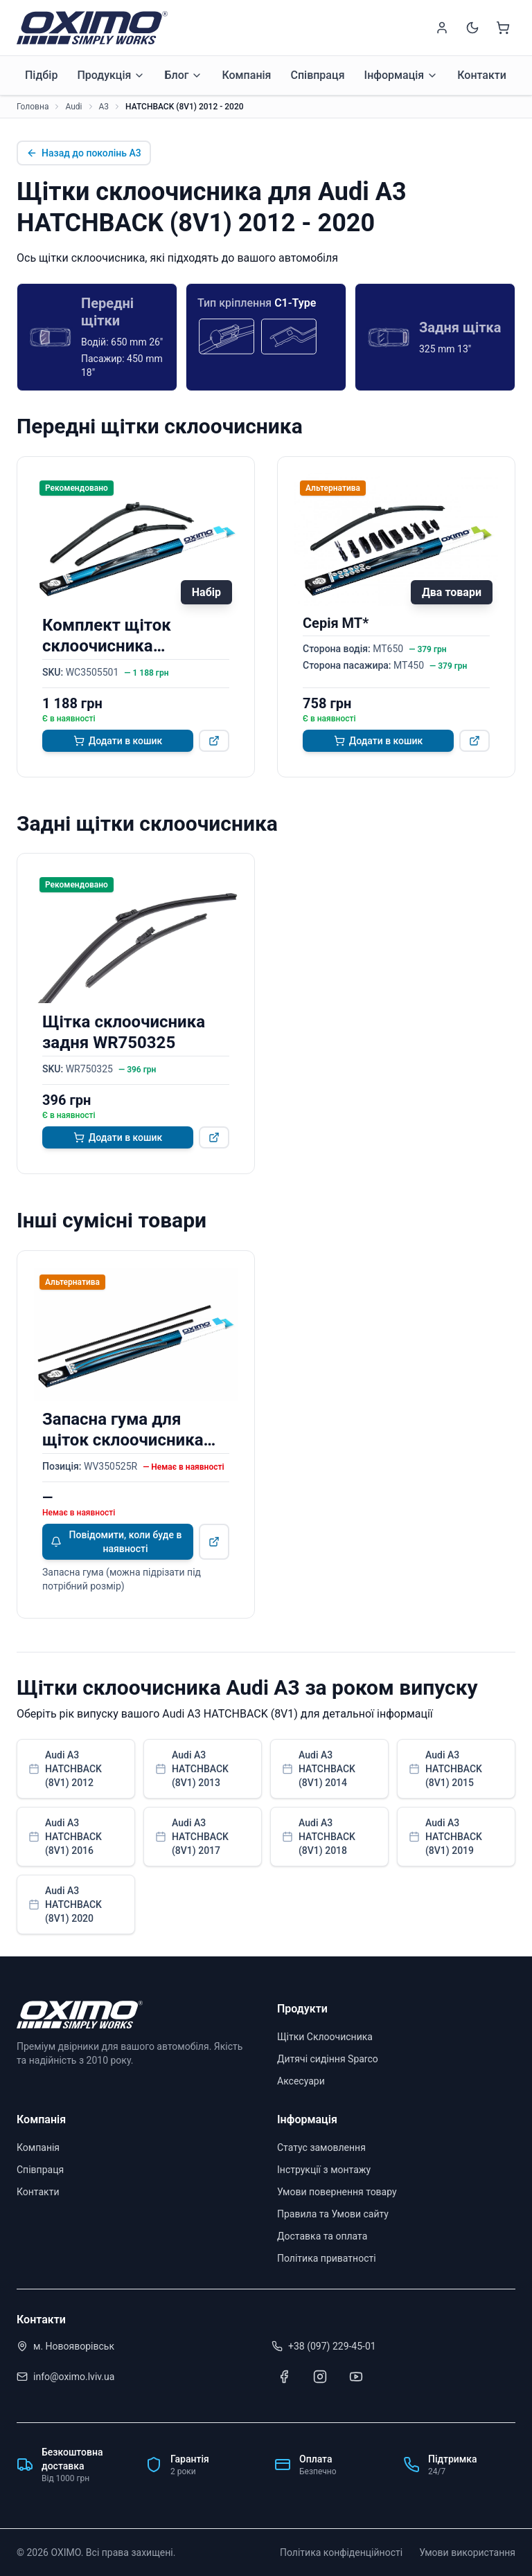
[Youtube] (356, 2376)
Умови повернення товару (337, 2191)
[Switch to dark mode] (472, 27)
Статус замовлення (321, 2147)
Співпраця (317, 75)
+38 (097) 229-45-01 (332, 2346)
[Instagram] (320, 2376)
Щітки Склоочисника (325, 2036)
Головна (32, 106)
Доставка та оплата (322, 2236)
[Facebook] (284, 2376)
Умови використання (467, 2552)
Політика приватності (326, 2258)
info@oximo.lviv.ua (73, 2376)
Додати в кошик (118, 740)
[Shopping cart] (502, 27)
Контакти (481, 75)
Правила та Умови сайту (333, 2213)
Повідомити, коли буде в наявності (116, 1541)
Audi (73, 106)
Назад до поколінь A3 (83, 153)
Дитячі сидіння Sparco (327, 2058)
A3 (104, 106)
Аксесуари (301, 2081)
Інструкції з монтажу (324, 2169)
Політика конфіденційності (341, 2552)
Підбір (41, 75)
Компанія (246, 75)
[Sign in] (441, 27)
